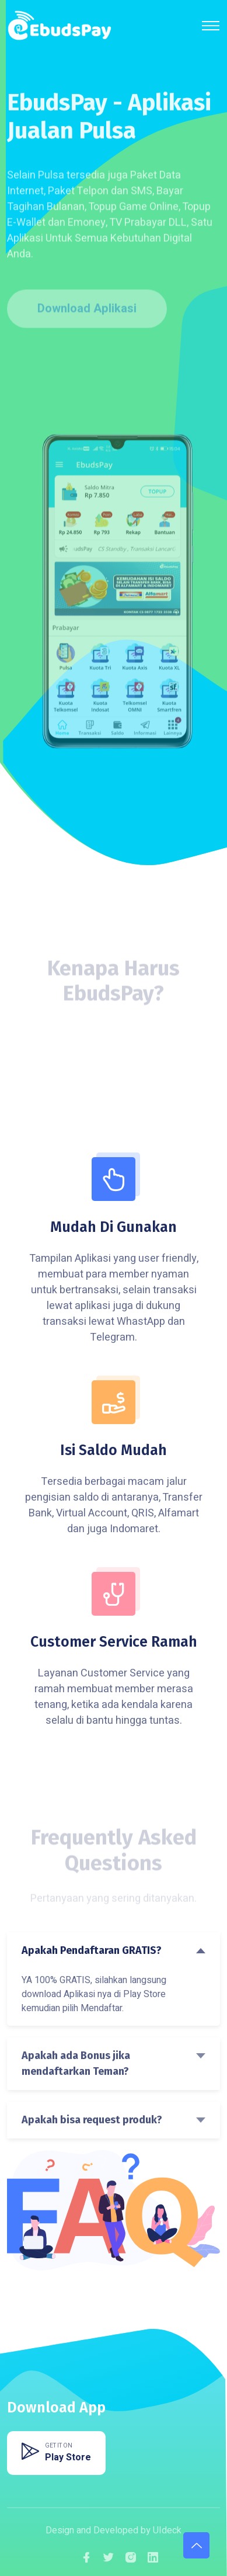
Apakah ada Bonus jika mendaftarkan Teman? (76, 2063)
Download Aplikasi (87, 310)
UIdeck (167, 2530)
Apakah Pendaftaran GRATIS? (92, 1950)
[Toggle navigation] (210, 26)
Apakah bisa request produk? (92, 2119)
